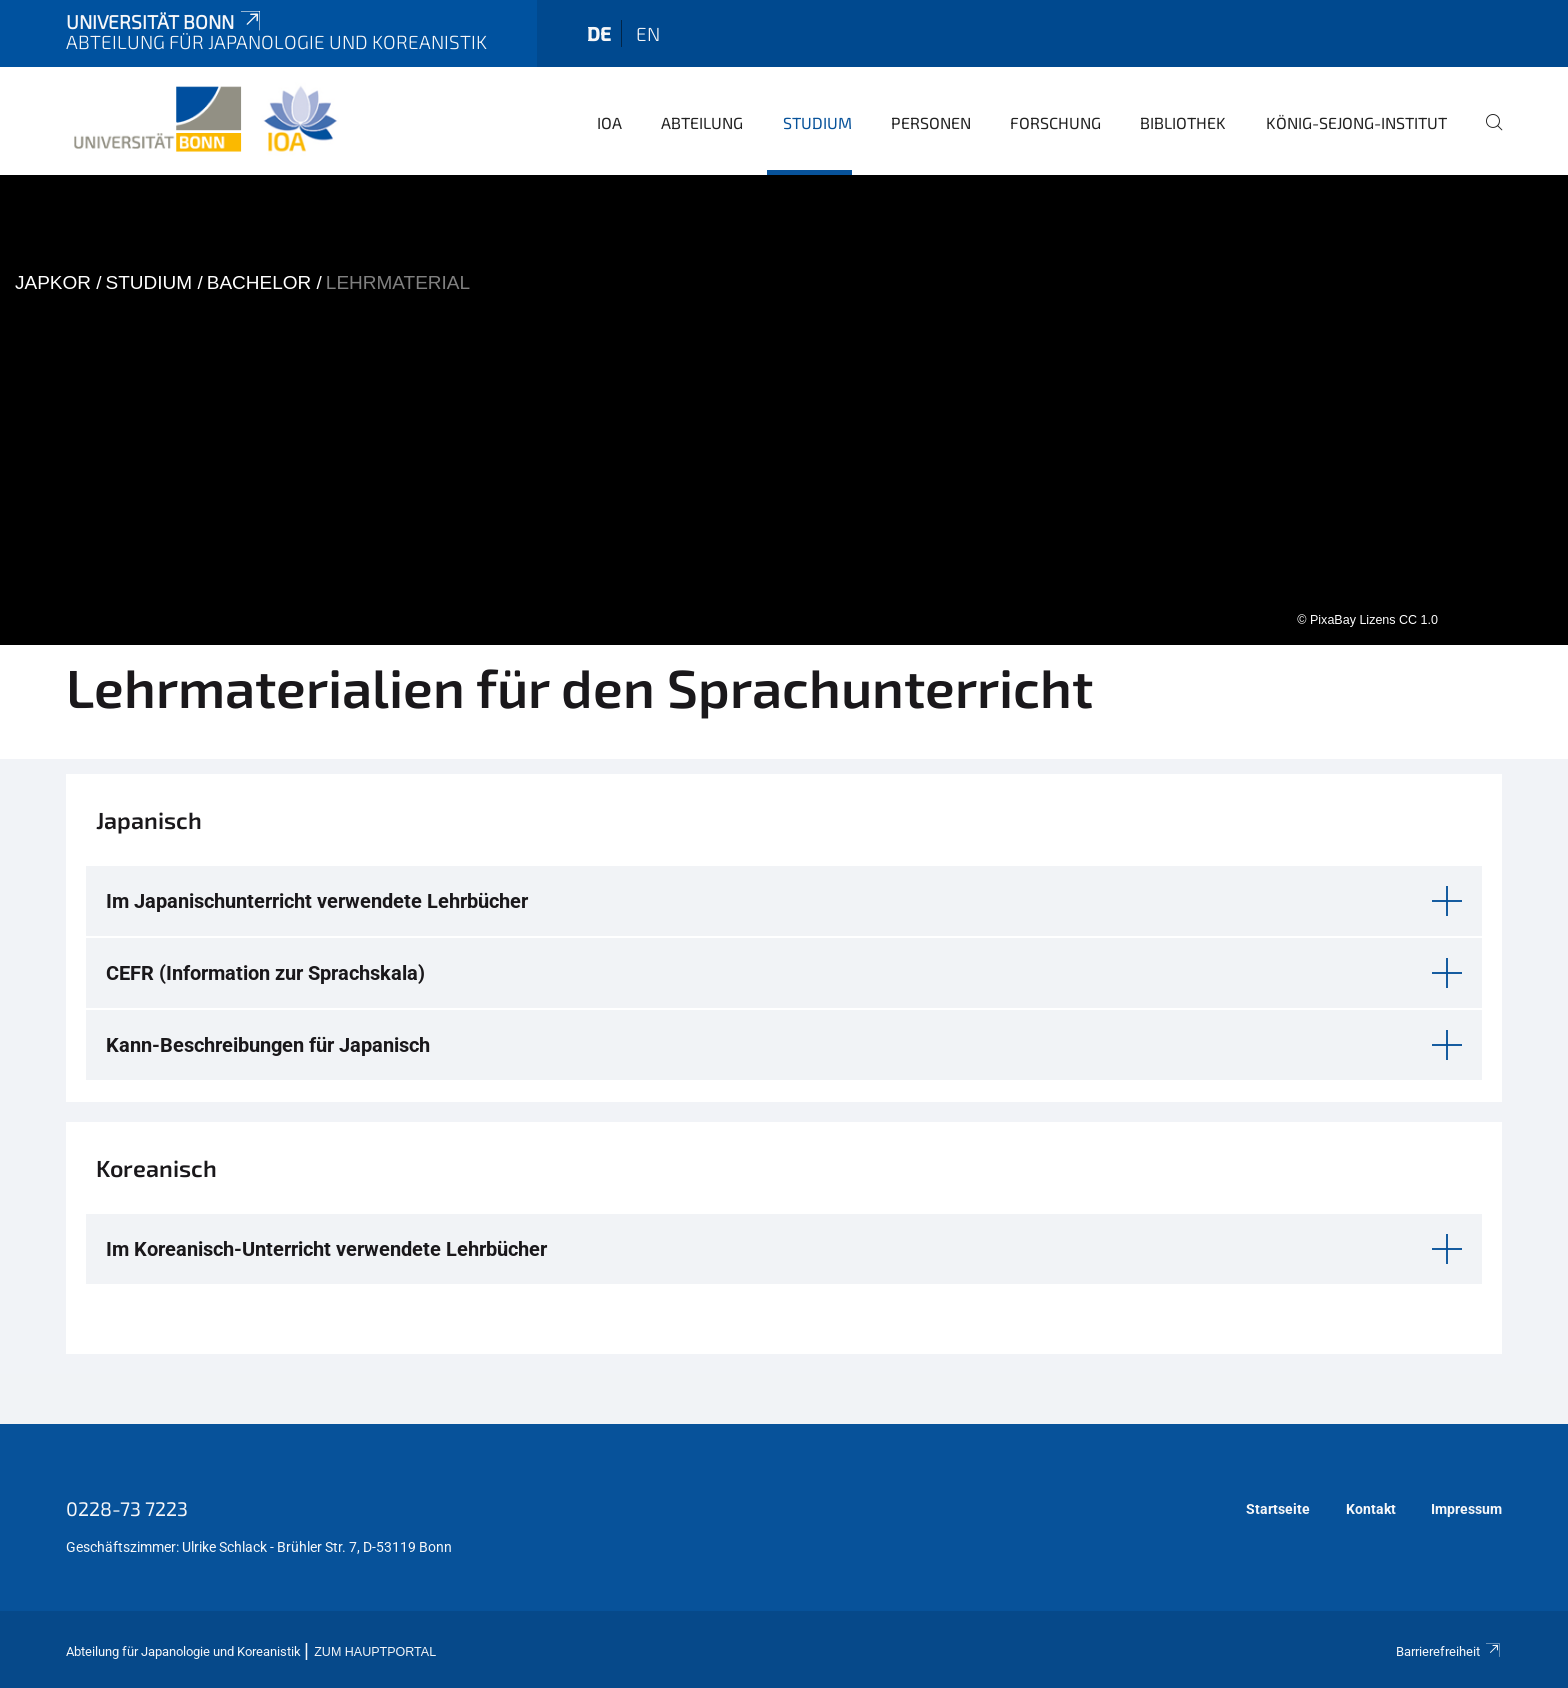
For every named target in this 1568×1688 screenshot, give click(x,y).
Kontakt (1371, 1509)
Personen (931, 122)
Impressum (1466, 1509)
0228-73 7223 (127, 1508)
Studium (817, 122)
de (599, 33)
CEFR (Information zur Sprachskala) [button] (265, 973)
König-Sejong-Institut (1356, 122)
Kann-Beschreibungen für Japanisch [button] (268, 1045)
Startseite (1278, 1509)
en (648, 33)
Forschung (1055, 122)
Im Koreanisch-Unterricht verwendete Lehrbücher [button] (326, 1249)
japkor (53, 282)
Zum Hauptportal (375, 1652)
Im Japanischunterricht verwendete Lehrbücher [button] (317, 901)
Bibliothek (1183, 122)
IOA (609, 122)
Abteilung (702, 122)
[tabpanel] (784, 410)
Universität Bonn (165, 21)
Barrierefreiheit (1449, 1651)
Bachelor (259, 282)
